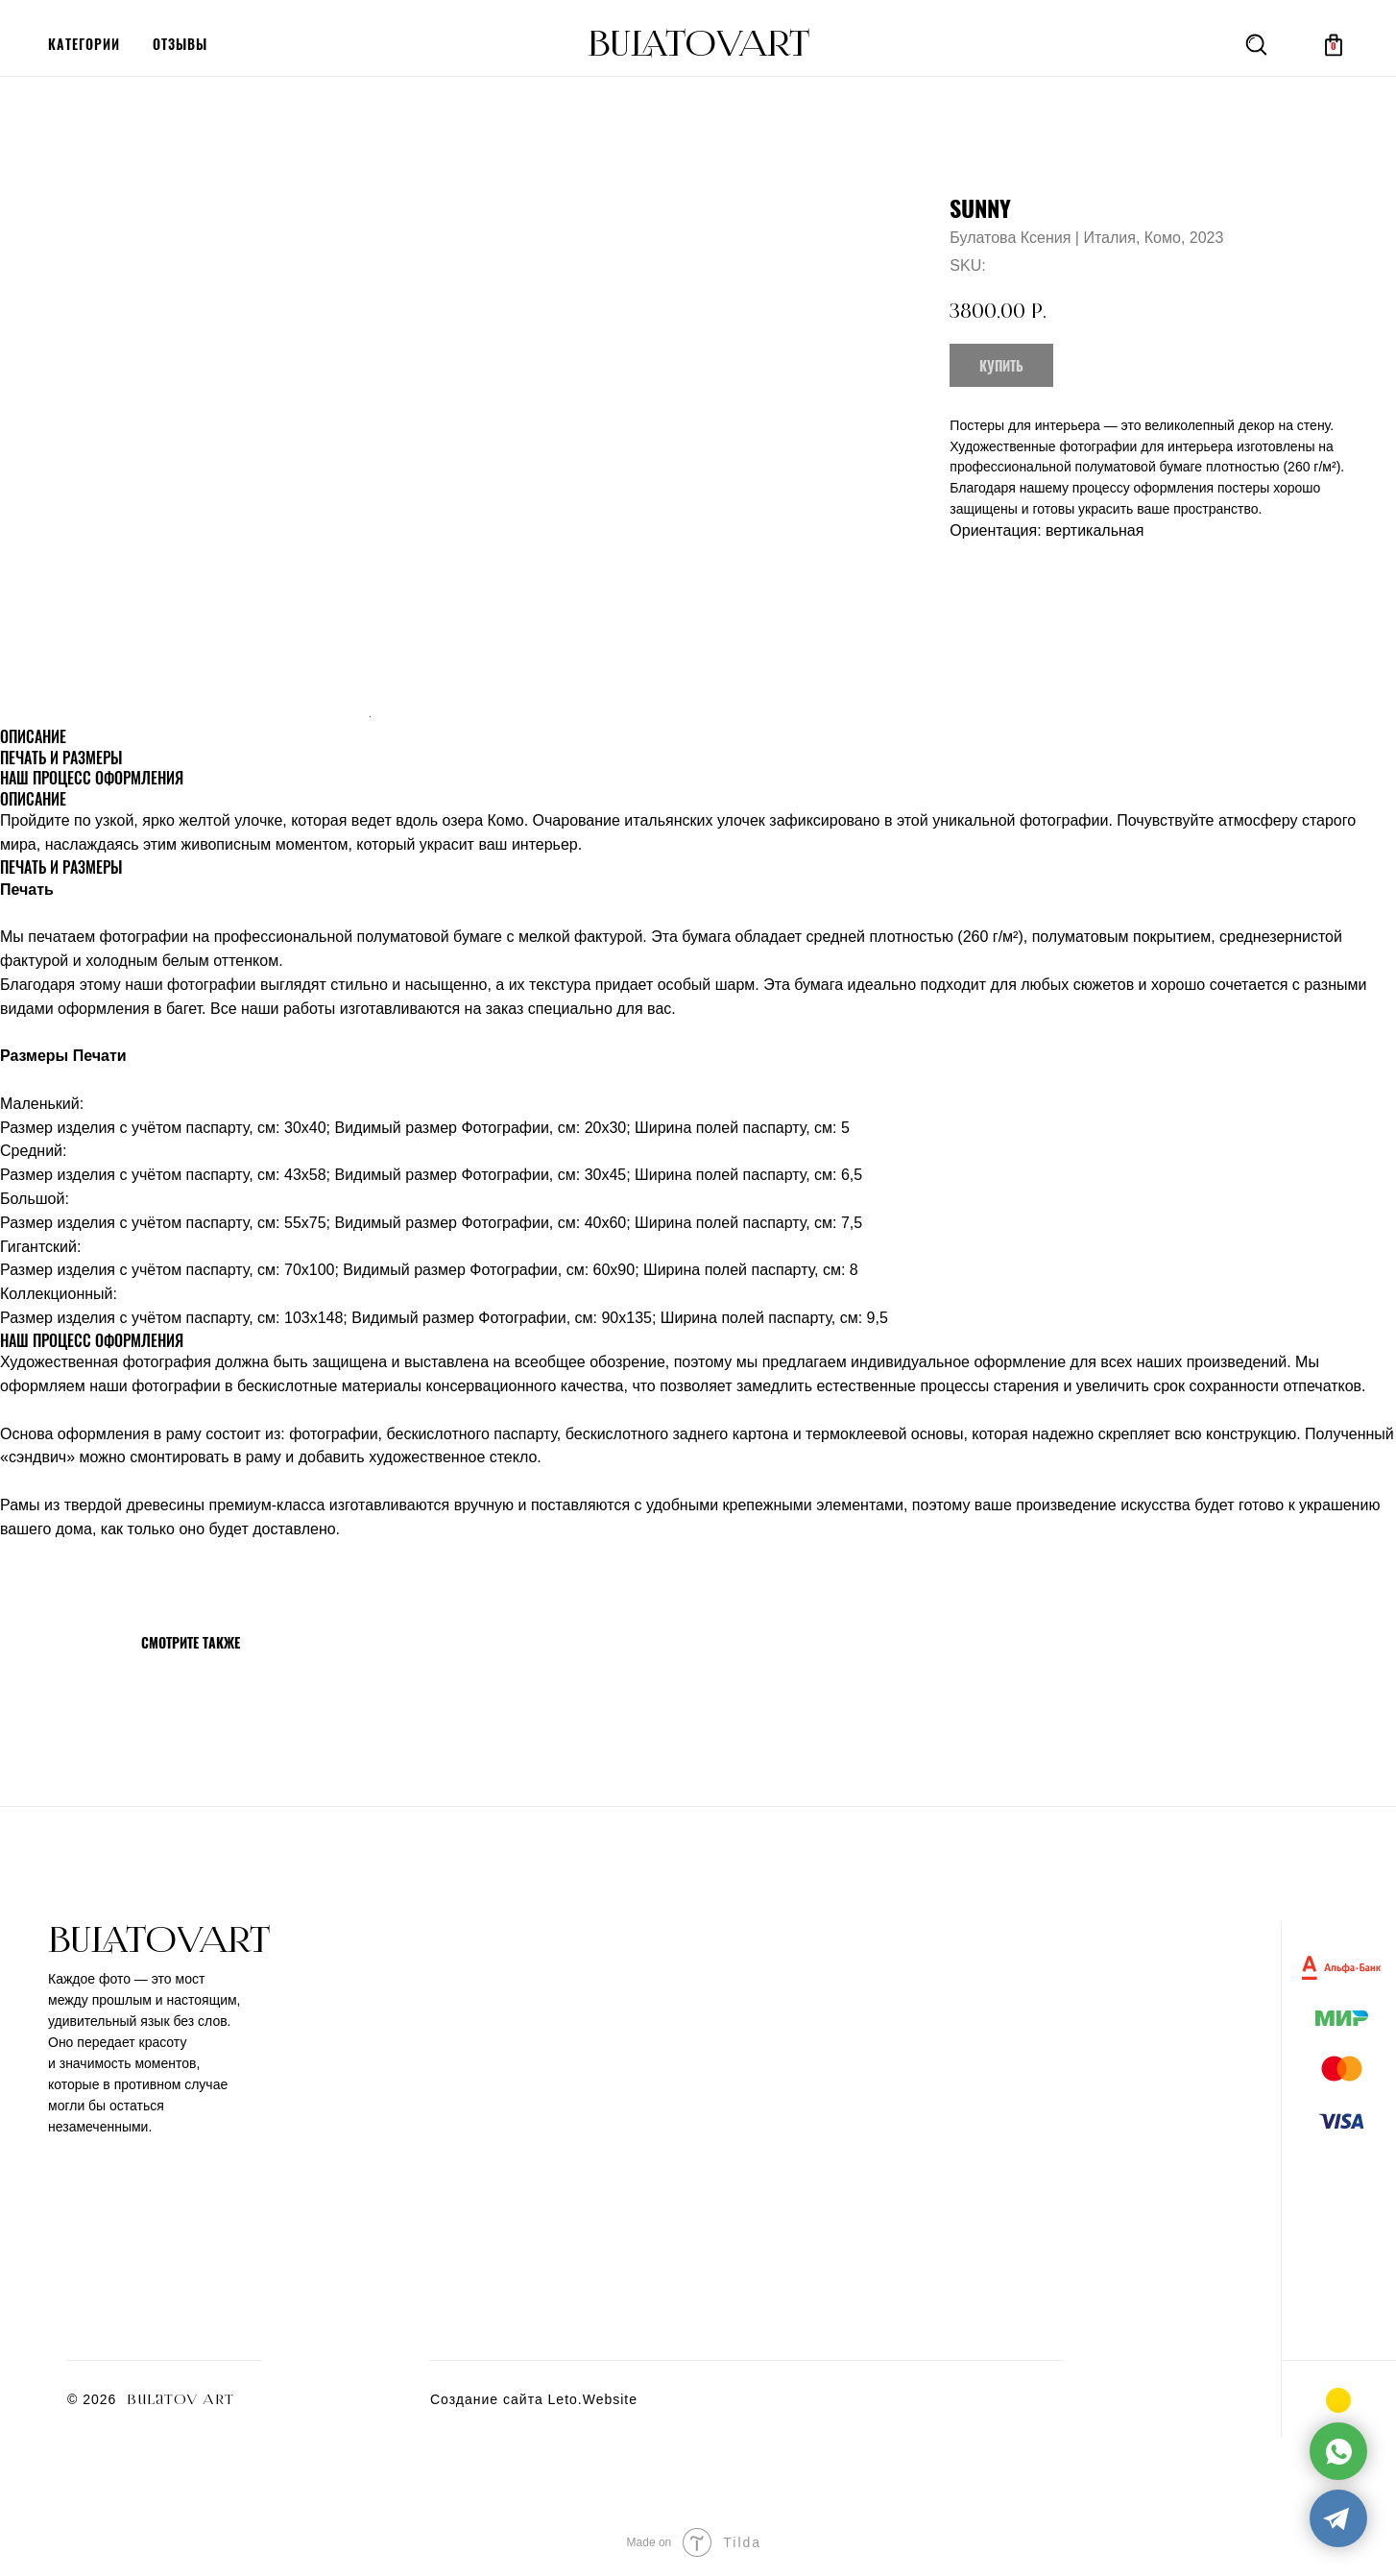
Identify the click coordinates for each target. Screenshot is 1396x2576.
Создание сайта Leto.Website (534, 2399)
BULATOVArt (698, 43)
